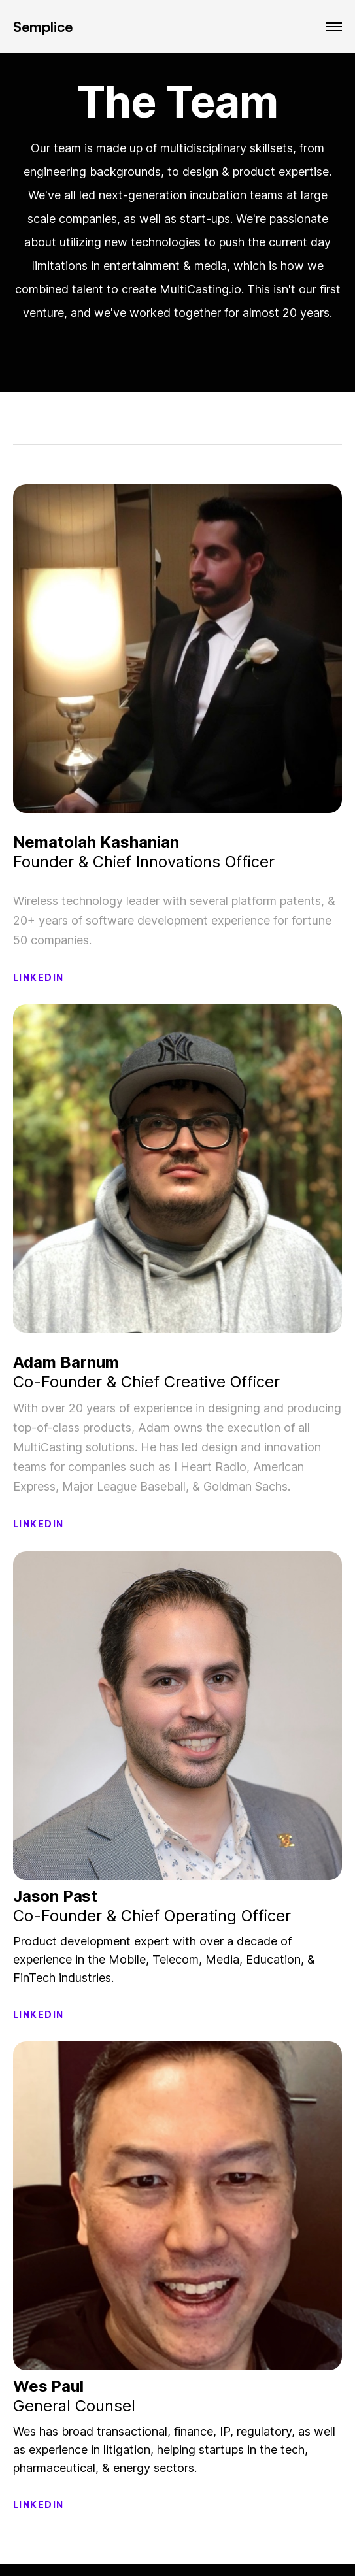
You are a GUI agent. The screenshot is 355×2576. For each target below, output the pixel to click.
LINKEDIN (38, 977)
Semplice (43, 26)
